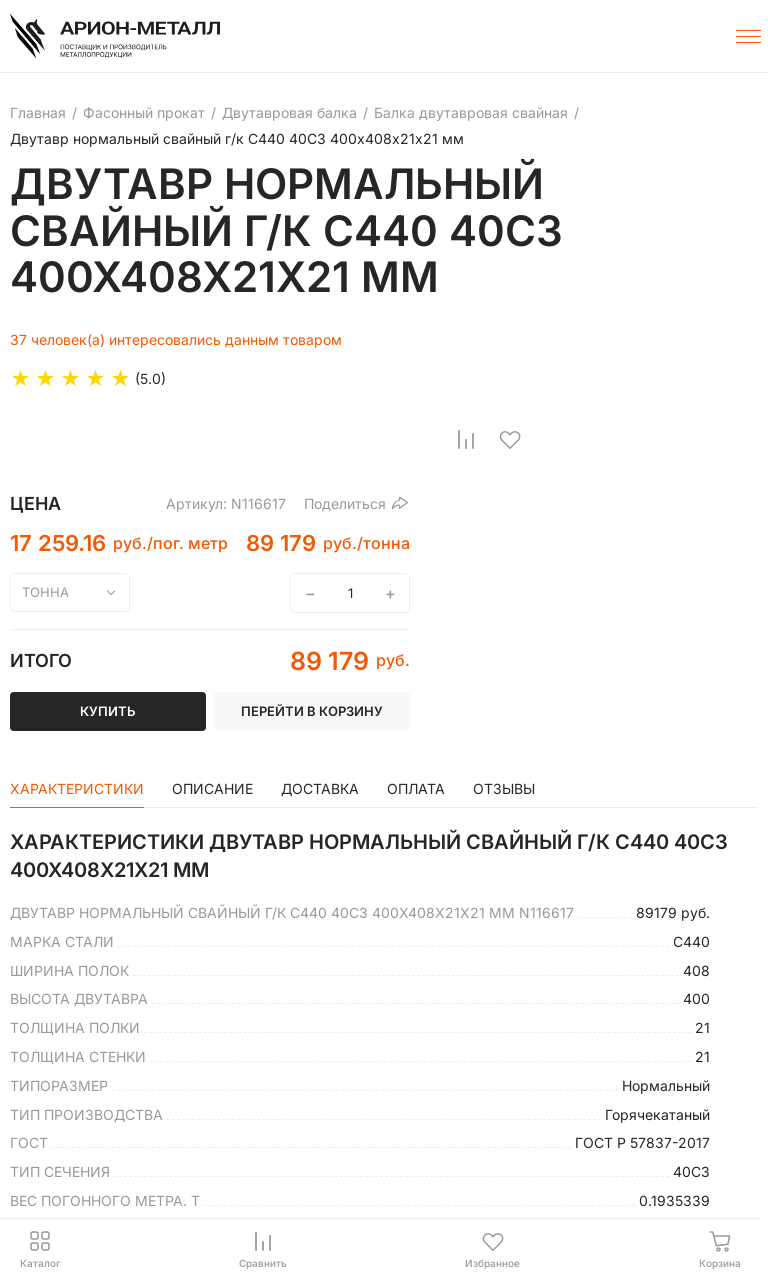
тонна (45, 592)
